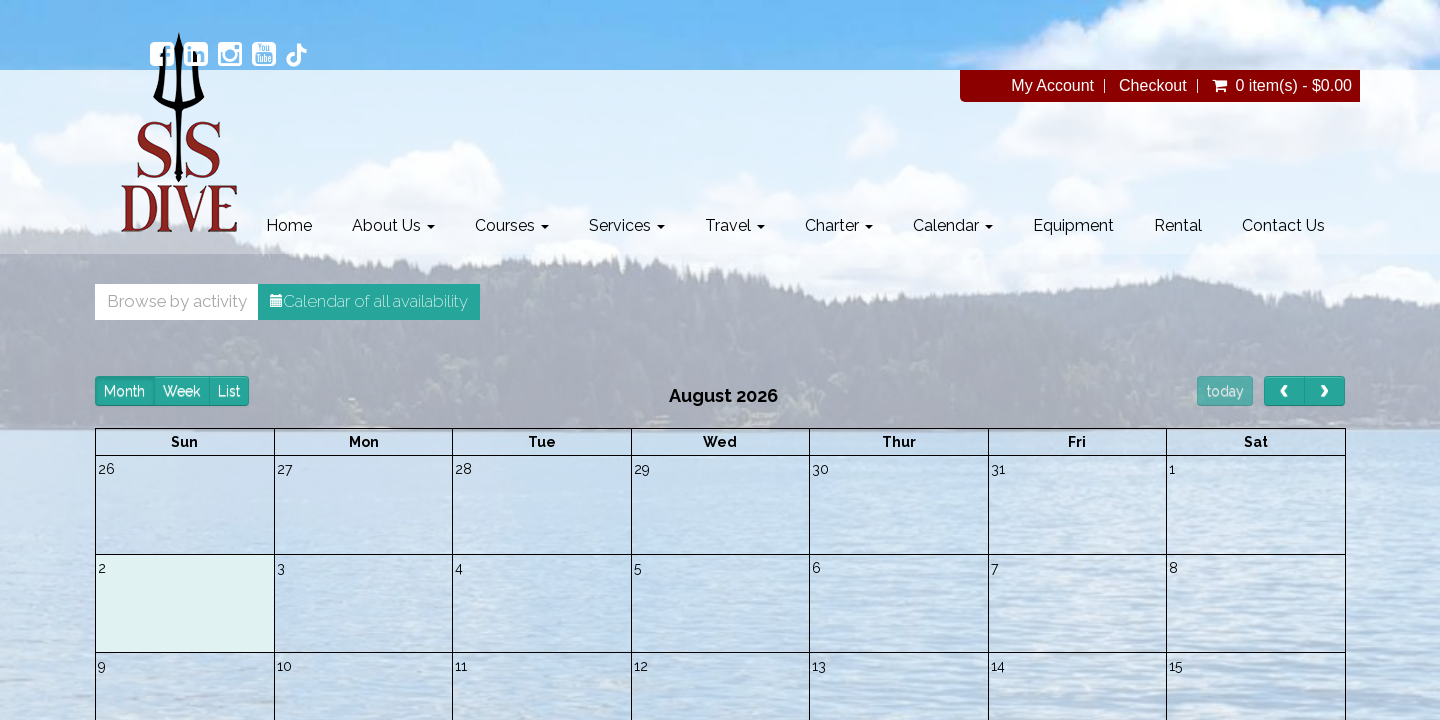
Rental (1178, 225)
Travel (735, 225)
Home (289, 225)
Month (124, 391)
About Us (393, 225)
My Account (1052, 86)
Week (181, 391)
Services (627, 225)
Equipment (1073, 225)
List (229, 391)
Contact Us (1283, 225)
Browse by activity (177, 301)
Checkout (1153, 86)
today (1225, 391)
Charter (839, 225)
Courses (512, 225)
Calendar (953, 225)
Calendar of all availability (369, 301)
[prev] (1284, 390)
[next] (1324, 390)
